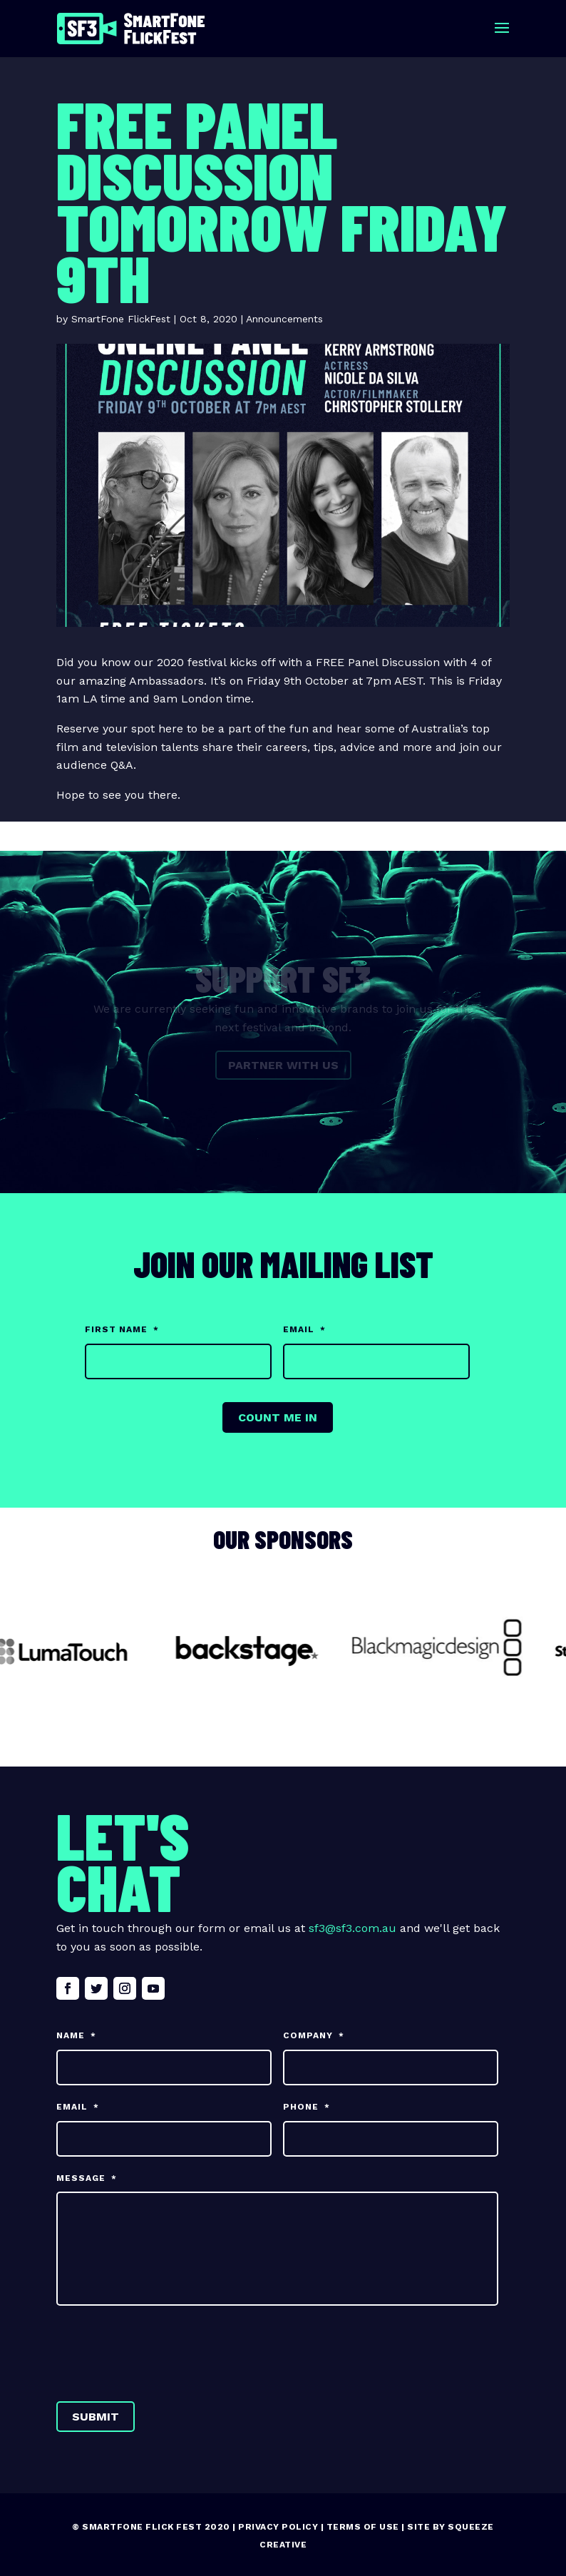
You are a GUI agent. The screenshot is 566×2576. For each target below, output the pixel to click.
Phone (306, 2107)
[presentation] (164, 2350)
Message (86, 2178)
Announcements (284, 318)
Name (76, 2035)
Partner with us (283, 1065)
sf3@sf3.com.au (352, 1928)
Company (313, 2035)
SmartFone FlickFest (120, 318)
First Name (122, 1329)
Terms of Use (362, 2527)
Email (304, 1329)
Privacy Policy (278, 2527)
